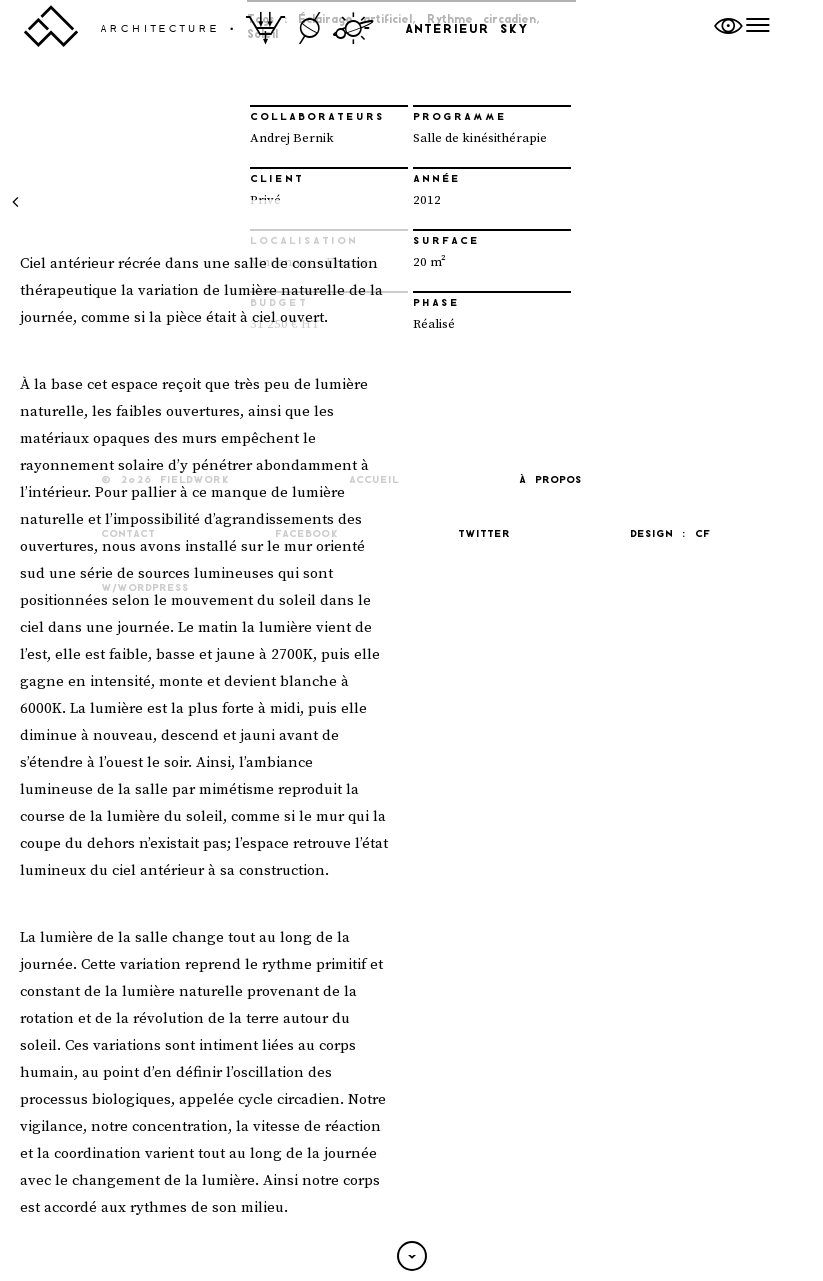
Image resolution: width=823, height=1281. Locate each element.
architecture (159, 29)
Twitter (484, 534)
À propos (550, 480)
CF (702, 534)
